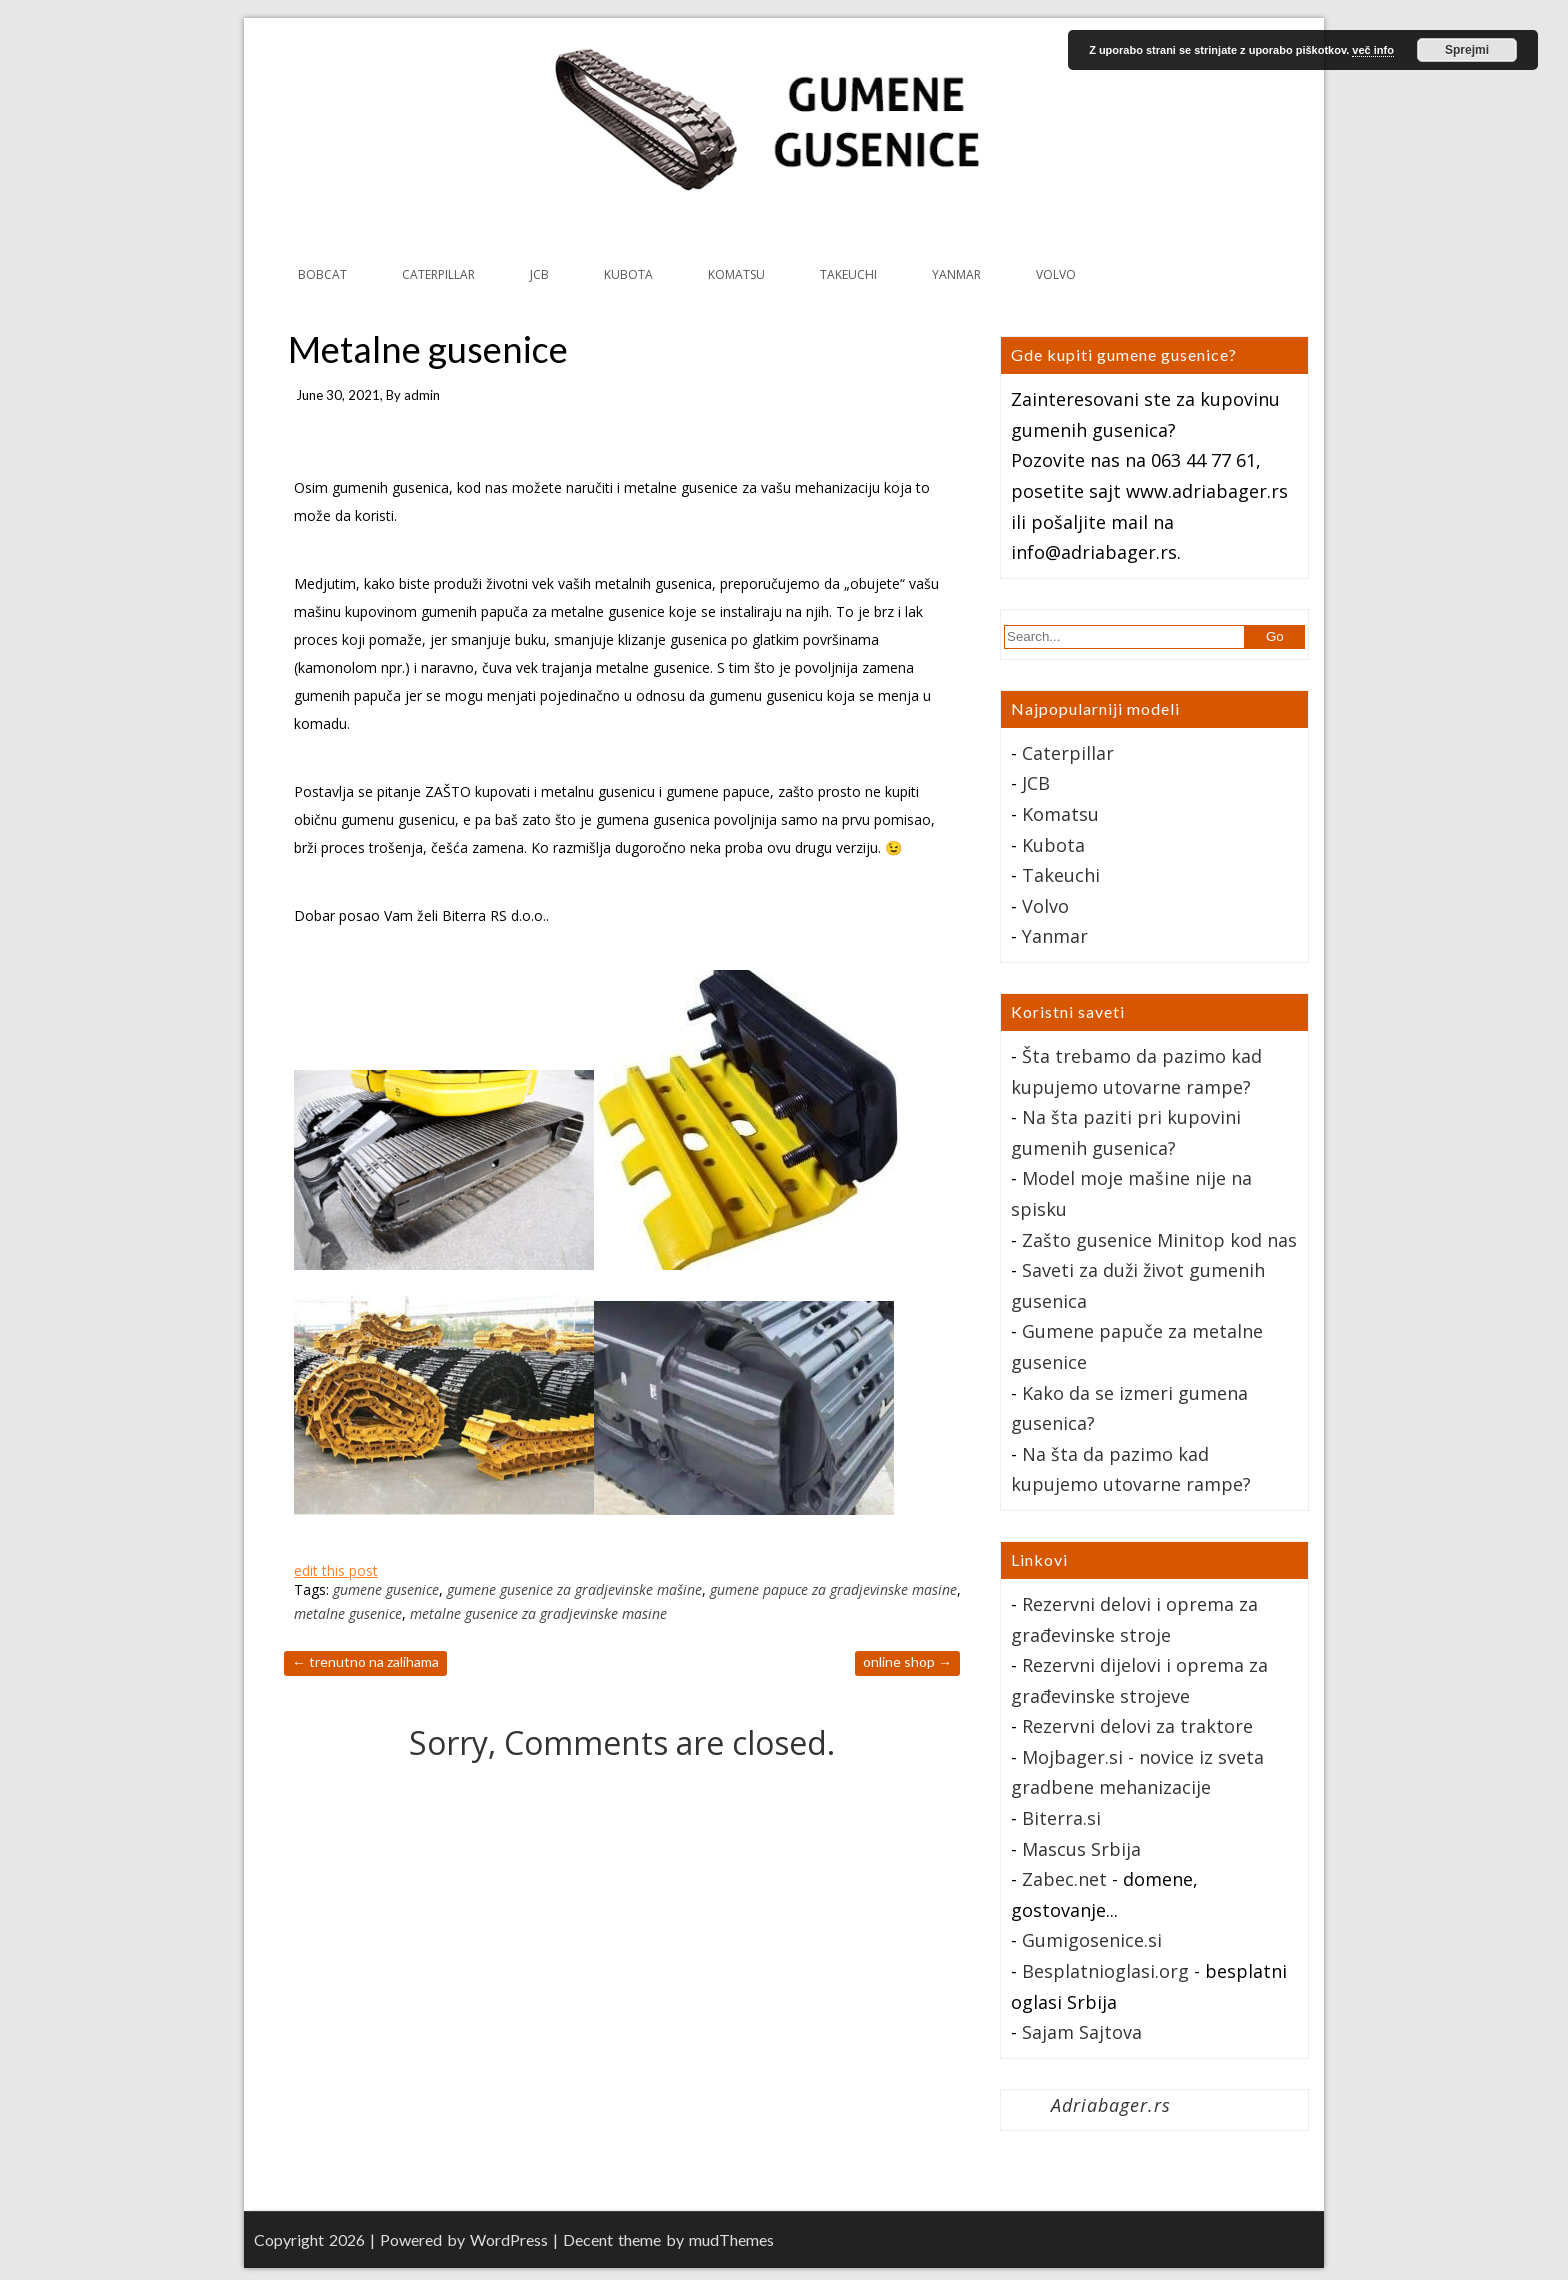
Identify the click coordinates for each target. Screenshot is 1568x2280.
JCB (539, 274)
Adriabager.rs (1111, 2105)
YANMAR (956, 274)
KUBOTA (628, 274)
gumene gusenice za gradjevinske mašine (574, 1589)
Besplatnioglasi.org (1105, 1971)
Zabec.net (1064, 1879)
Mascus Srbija (1081, 1849)
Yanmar (1055, 936)
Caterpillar (1068, 753)
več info (1373, 50)
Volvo (1045, 906)
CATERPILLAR (438, 274)
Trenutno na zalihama (365, 1661)
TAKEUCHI (848, 274)
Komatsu (1060, 814)
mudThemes (731, 2239)
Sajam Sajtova (1082, 2032)
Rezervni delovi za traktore (1137, 1726)
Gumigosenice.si (1092, 1940)
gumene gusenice (386, 1589)
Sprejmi (1467, 50)
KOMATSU (736, 274)
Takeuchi (1061, 875)
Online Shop (907, 1661)
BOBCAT (322, 274)
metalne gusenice (348, 1613)
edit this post (336, 1570)
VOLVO (1056, 274)
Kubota (1053, 845)
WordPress (509, 2239)
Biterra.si (1061, 1818)
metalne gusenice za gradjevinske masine (538, 1613)
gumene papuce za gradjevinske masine (833, 1589)
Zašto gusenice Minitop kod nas (1159, 1240)
